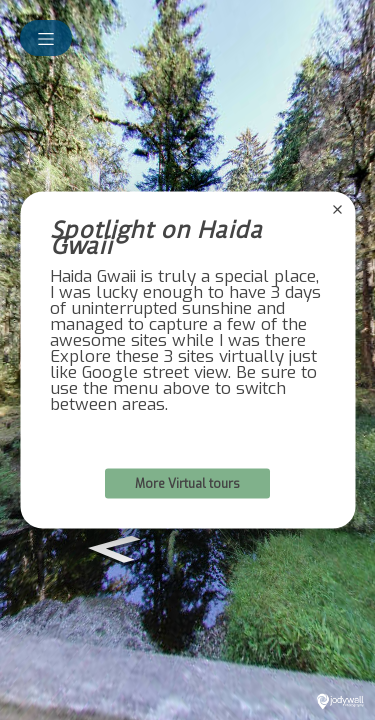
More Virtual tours (187, 484)
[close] (337, 210)
